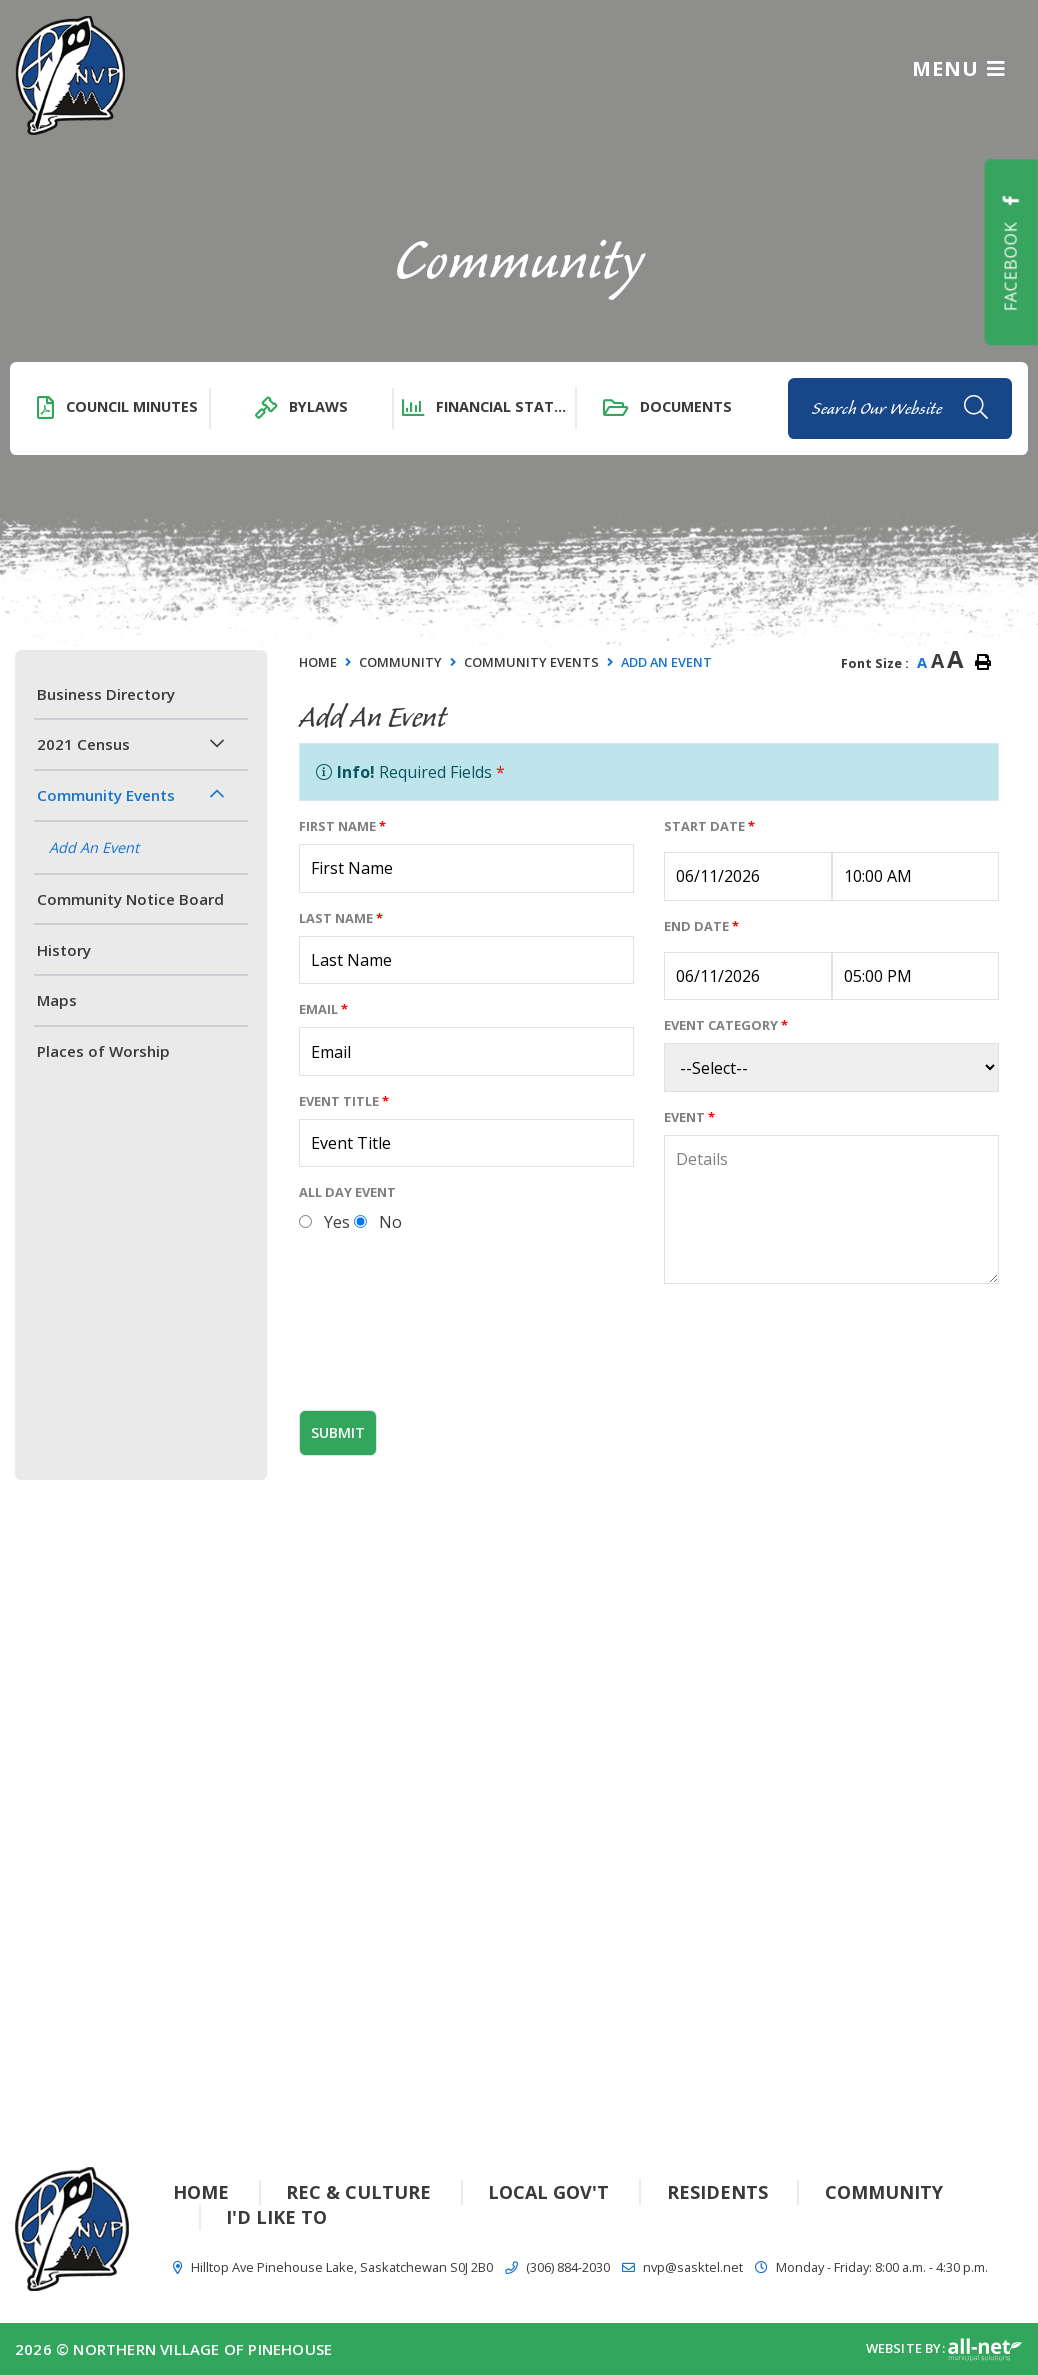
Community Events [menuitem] (106, 795)
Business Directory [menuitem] (106, 694)
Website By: (944, 2350)
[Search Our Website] (900, 408)
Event (689, 1117)
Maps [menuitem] (57, 1000)
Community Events (531, 662)
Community (400, 662)
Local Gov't (548, 2192)
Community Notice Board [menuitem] (130, 899)
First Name (342, 826)
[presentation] (451, 1355)
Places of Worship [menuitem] (103, 1051)
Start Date (709, 826)
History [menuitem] (64, 950)
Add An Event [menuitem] (94, 847)
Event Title (344, 1101)
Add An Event (666, 662)
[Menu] (959, 67)
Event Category (726, 1025)
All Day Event (347, 1192)
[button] (217, 743)
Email (323, 1009)
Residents (717, 2192)
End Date (701, 926)
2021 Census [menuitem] (83, 744)
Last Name (341, 918)
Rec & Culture (358, 2192)
